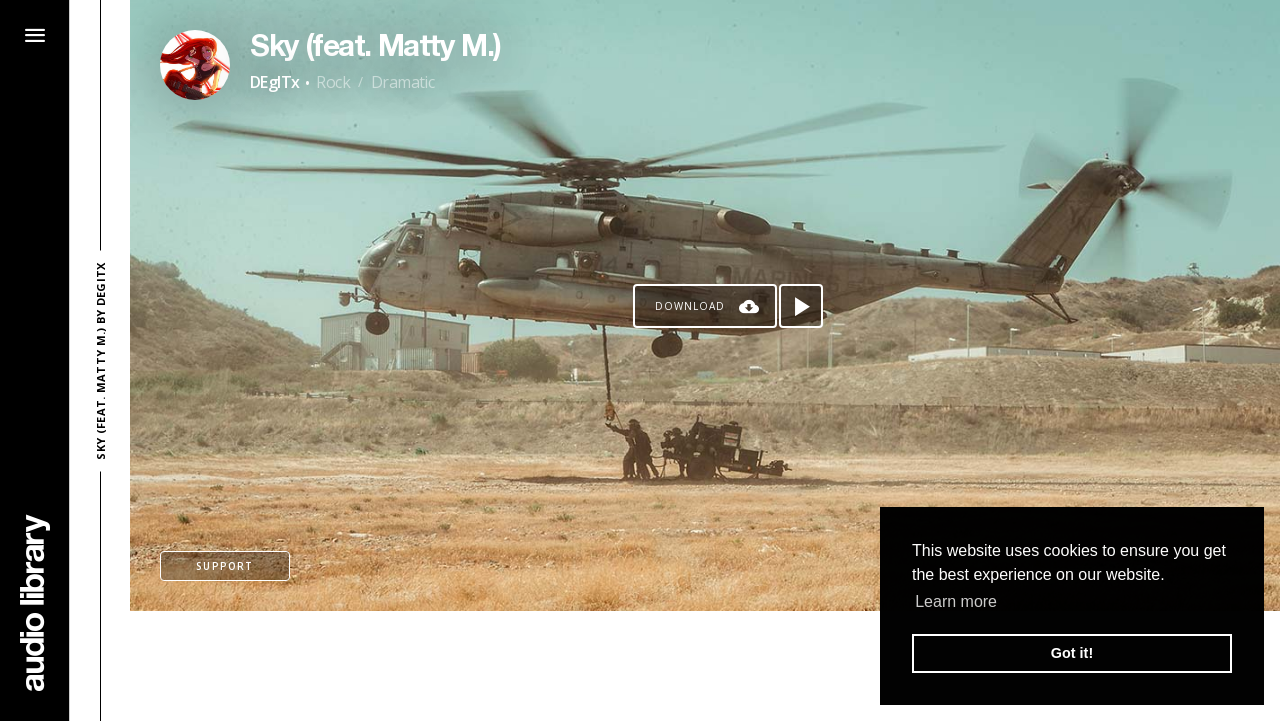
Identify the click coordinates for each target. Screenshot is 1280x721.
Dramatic (402, 82)
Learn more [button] (956, 601)
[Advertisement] (705, 666)
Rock (333, 82)
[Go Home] (35, 602)
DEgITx (274, 82)
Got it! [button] (1072, 653)
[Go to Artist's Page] (195, 65)
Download (690, 306)
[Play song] (801, 306)
